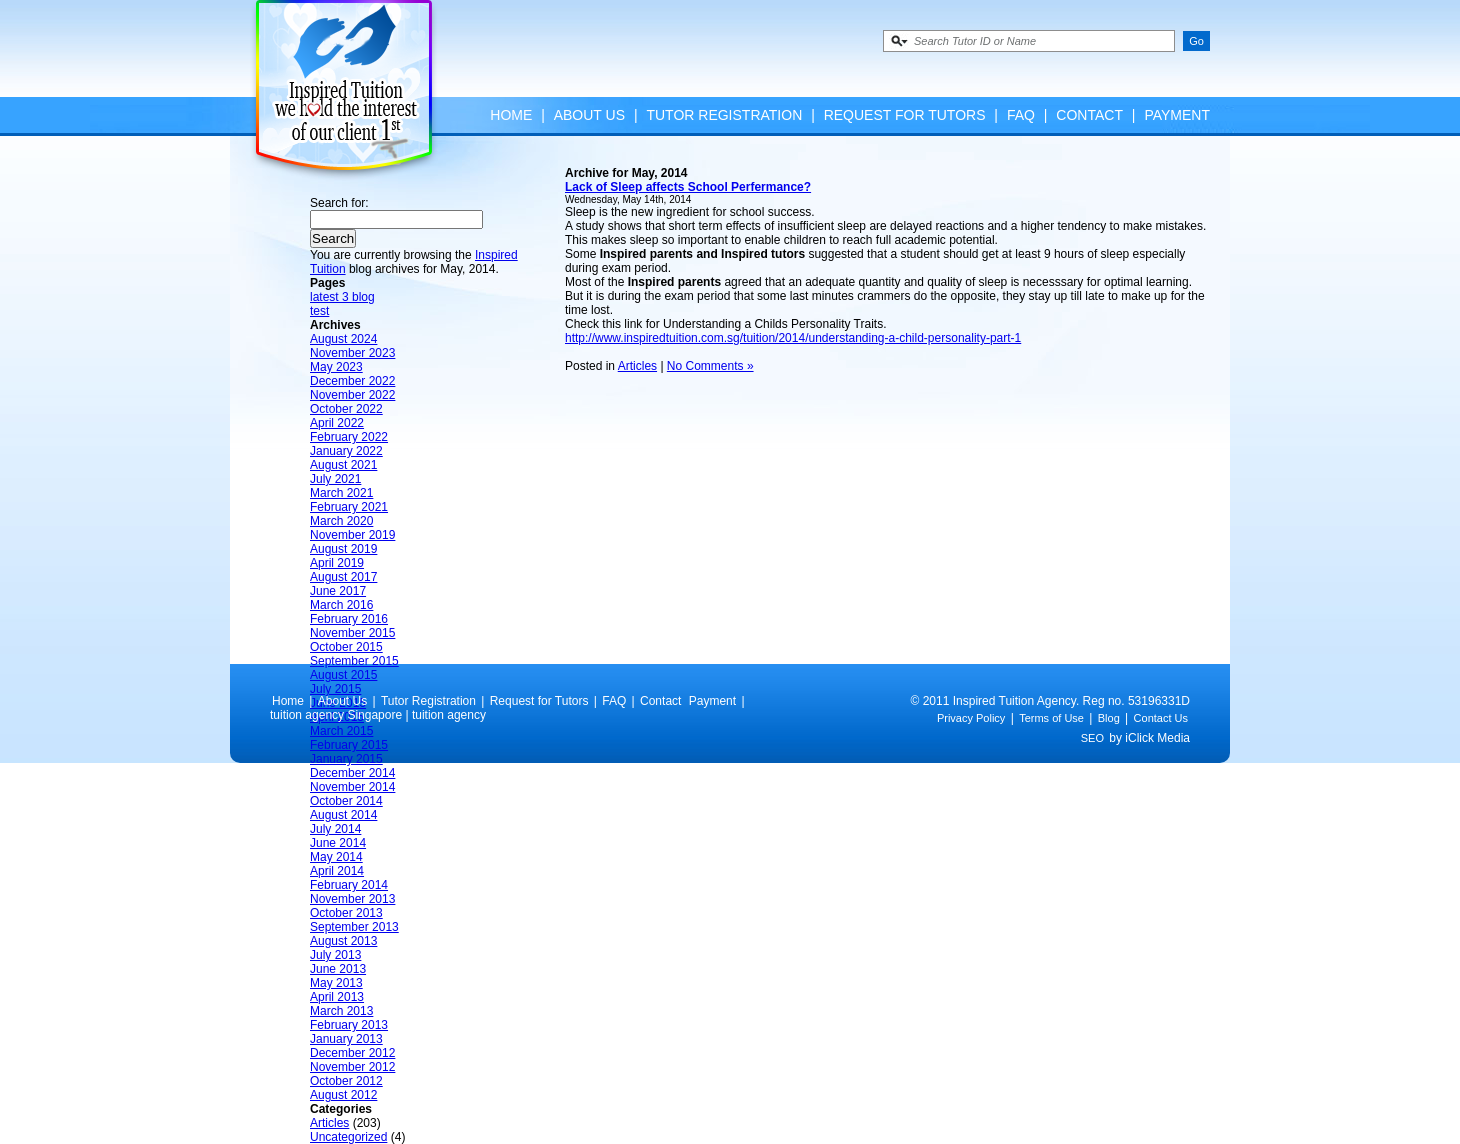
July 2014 (335, 829)
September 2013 (354, 927)
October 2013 (346, 913)
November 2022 (352, 395)
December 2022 (352, 381)
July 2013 (335, 955)
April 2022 (337, 423)
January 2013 (346, 1039)
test (319, 311)
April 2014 (337, 871)
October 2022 (346, 409)
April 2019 (337, 563)
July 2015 (335, 689)
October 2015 (346, 647)
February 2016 (349, 619)
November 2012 (352, 1067)
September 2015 (354, 661)
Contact (1089, 115)
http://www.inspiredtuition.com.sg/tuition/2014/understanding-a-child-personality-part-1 (793, 338)
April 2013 (337, 997)
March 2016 (341, 605)
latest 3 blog (342, 297)
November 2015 (352, 633)
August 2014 (343, 815)
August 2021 (343, 465)
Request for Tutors (905, 115)
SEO (1092, 738)
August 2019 (343, 549)
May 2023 (336, 367)
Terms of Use (1051, 718)
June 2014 (338, 843)
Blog (1109, 718)
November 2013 (352, 899)
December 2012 (352, 1053)
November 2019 (352, 535)
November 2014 (352, 787)
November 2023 (352, 353)
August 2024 (343, 339)
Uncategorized (348, 1137)
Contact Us (1161, 718)
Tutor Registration (724, 115)
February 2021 (349, 507)
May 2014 (336, 857)
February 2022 (349, 437)
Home (511, 115)
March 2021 (341, 493)
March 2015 (341, 731)
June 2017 (338, 591)
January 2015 (346, 759)
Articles (329, 1123)
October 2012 (346, 1081)
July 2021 (335, 479)
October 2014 (346, 801)
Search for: (339, 203)
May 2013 (336, 983)
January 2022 (346, 451)
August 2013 (343, 941)
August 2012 (343, 1095)
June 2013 (338, 969)
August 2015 (343, 675)
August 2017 (343, 577)
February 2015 (349, 745)
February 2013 (349, 1025)
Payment (1177, 115)
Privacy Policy (971, 718)
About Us (589, 115)
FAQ (1021, 115)
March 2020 (341, 521)
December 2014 (352, 773)
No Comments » (710, 366)
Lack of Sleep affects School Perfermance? (688, 187)
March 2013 (341, 1011)
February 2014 (349, 885)
